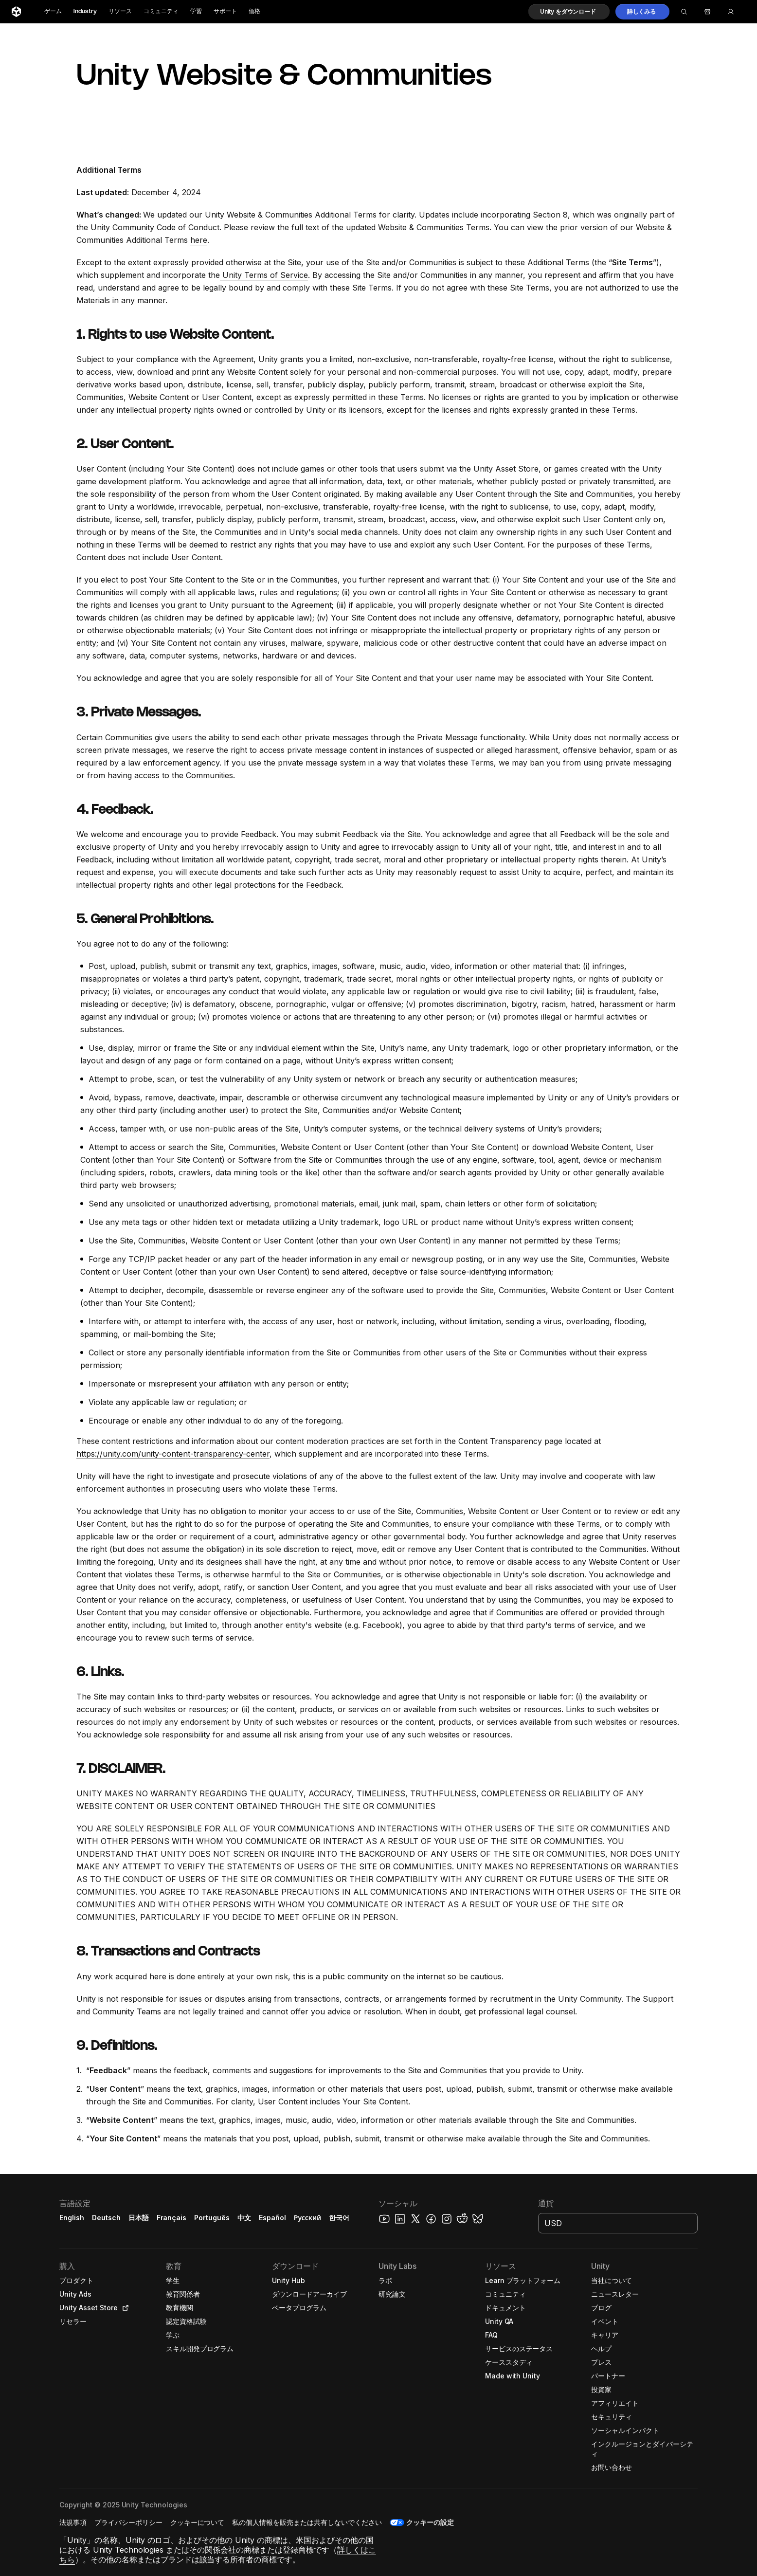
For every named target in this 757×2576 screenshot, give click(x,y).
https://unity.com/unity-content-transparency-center (173, 1454)
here (198, 240)
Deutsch (106, 2217)
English (71, 2217)
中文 (244, 2217)
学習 (196, 11)
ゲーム (53, 11)
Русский (307, 2217)
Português (212, 2217)
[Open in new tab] (123, 2308)
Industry (85, 11)
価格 (254, 11)
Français (172, 2217)
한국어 (339, 2217)
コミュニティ (161, 11)
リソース (120, 11)
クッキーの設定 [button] (430, 2522)
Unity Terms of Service (264, 275)
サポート (225, 11)
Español (272, 2217)
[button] (569, 11)
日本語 (138, 2217)
